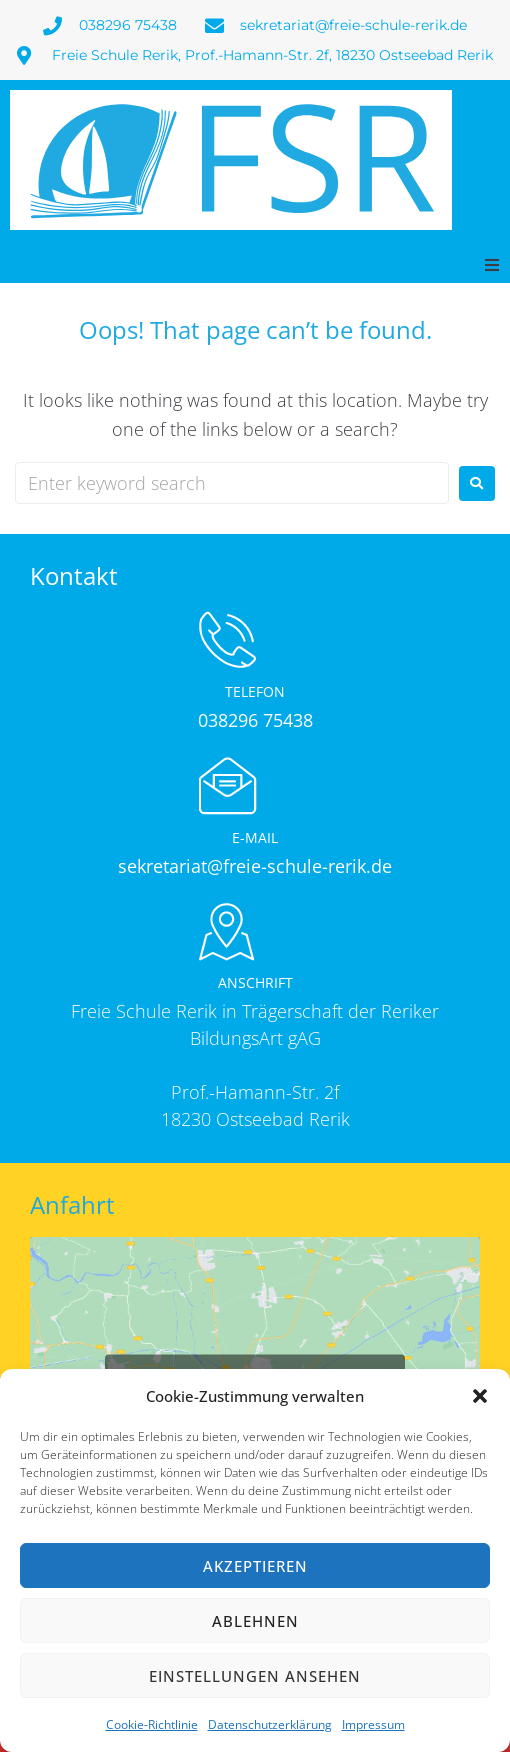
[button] (480, 1396)
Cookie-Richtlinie (152, 1724)
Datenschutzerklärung (270, 1724)
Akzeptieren (255, 1566)
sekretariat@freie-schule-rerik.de (255, 866)
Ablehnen (255, 1621)
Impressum (373, 1724)
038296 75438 (255, 720)
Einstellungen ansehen (255, 1676)
